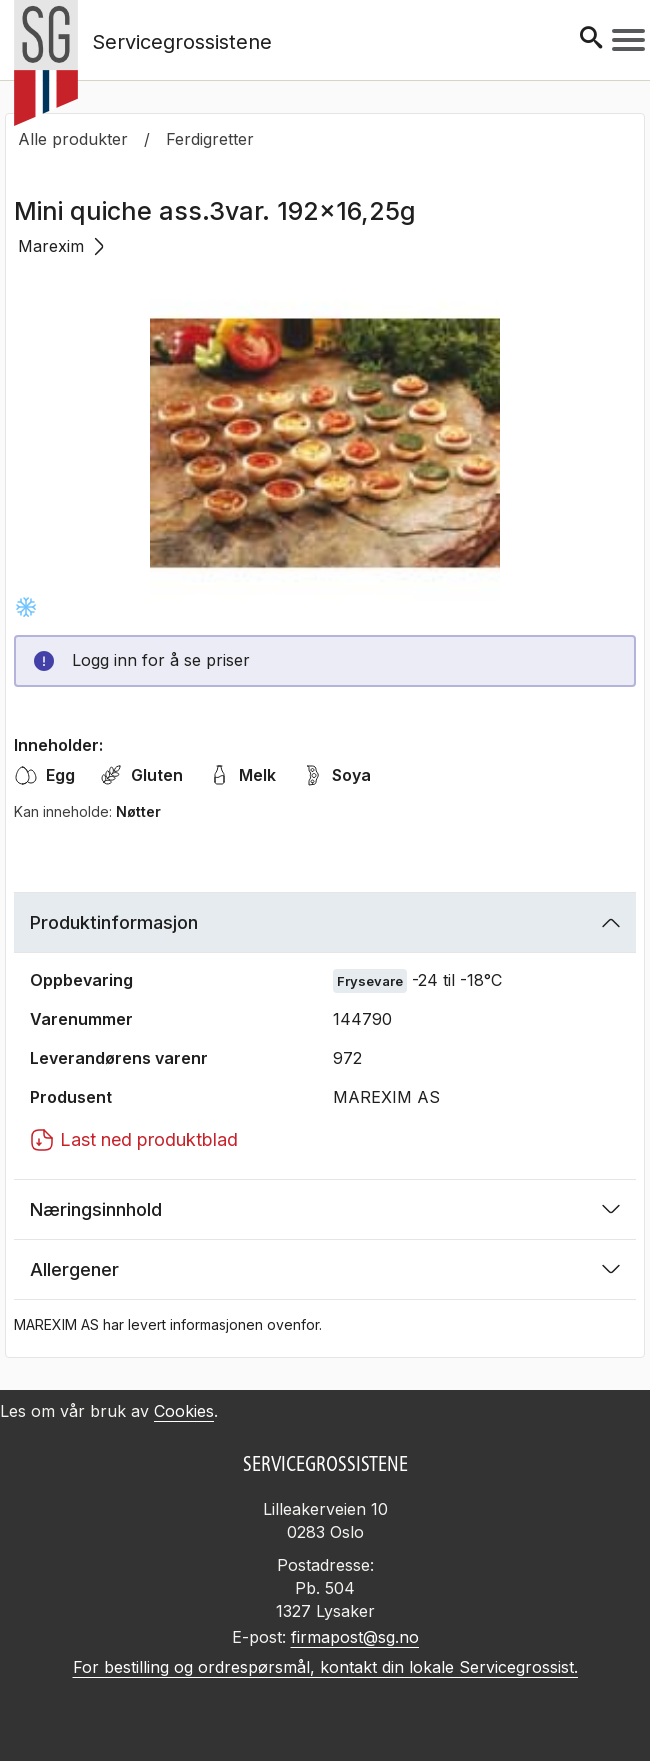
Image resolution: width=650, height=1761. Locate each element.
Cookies (184, 1411)
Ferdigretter (210, 139)
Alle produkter (73, 139)
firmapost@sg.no (355, 1637)
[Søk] (591, 39)
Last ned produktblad (134, 1140)
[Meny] (628, 40)
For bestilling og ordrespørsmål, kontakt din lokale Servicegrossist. (325, 1667)
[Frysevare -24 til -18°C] (26, 607)
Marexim (61, 246)
